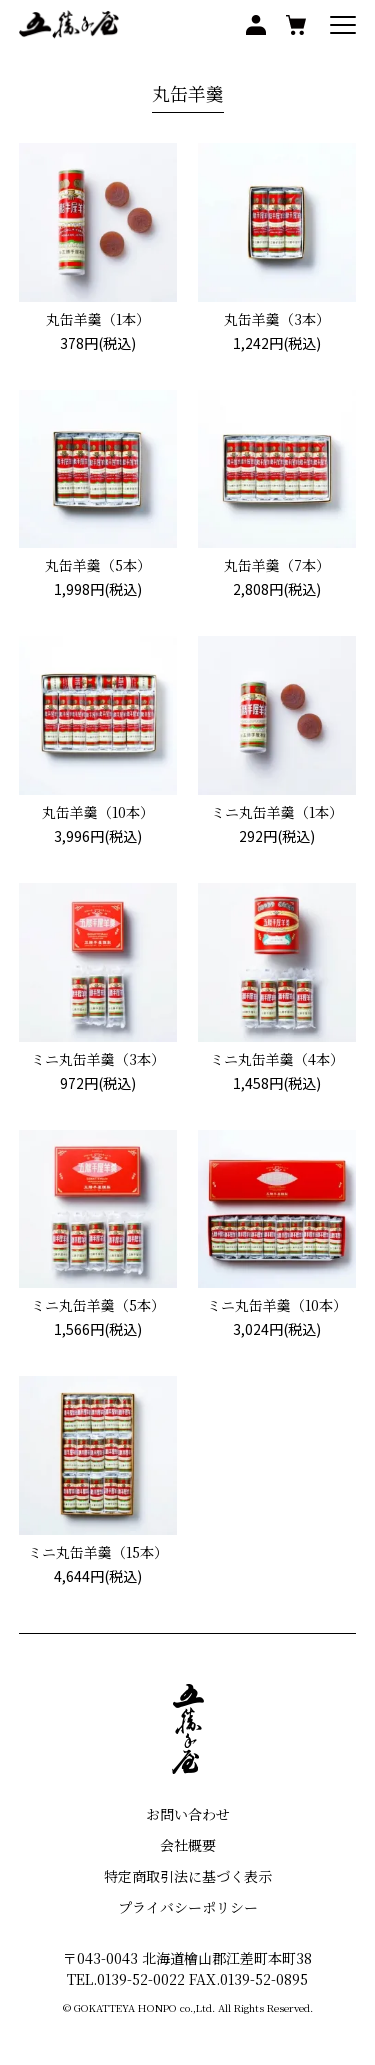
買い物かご (296, 25)
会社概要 (188, 1845)
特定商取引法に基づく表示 (188, 1876)
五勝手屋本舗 (69, 25)
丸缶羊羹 (188, 93)
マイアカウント (256, 25)
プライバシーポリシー (188, 1907)
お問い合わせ (188, 1814)
